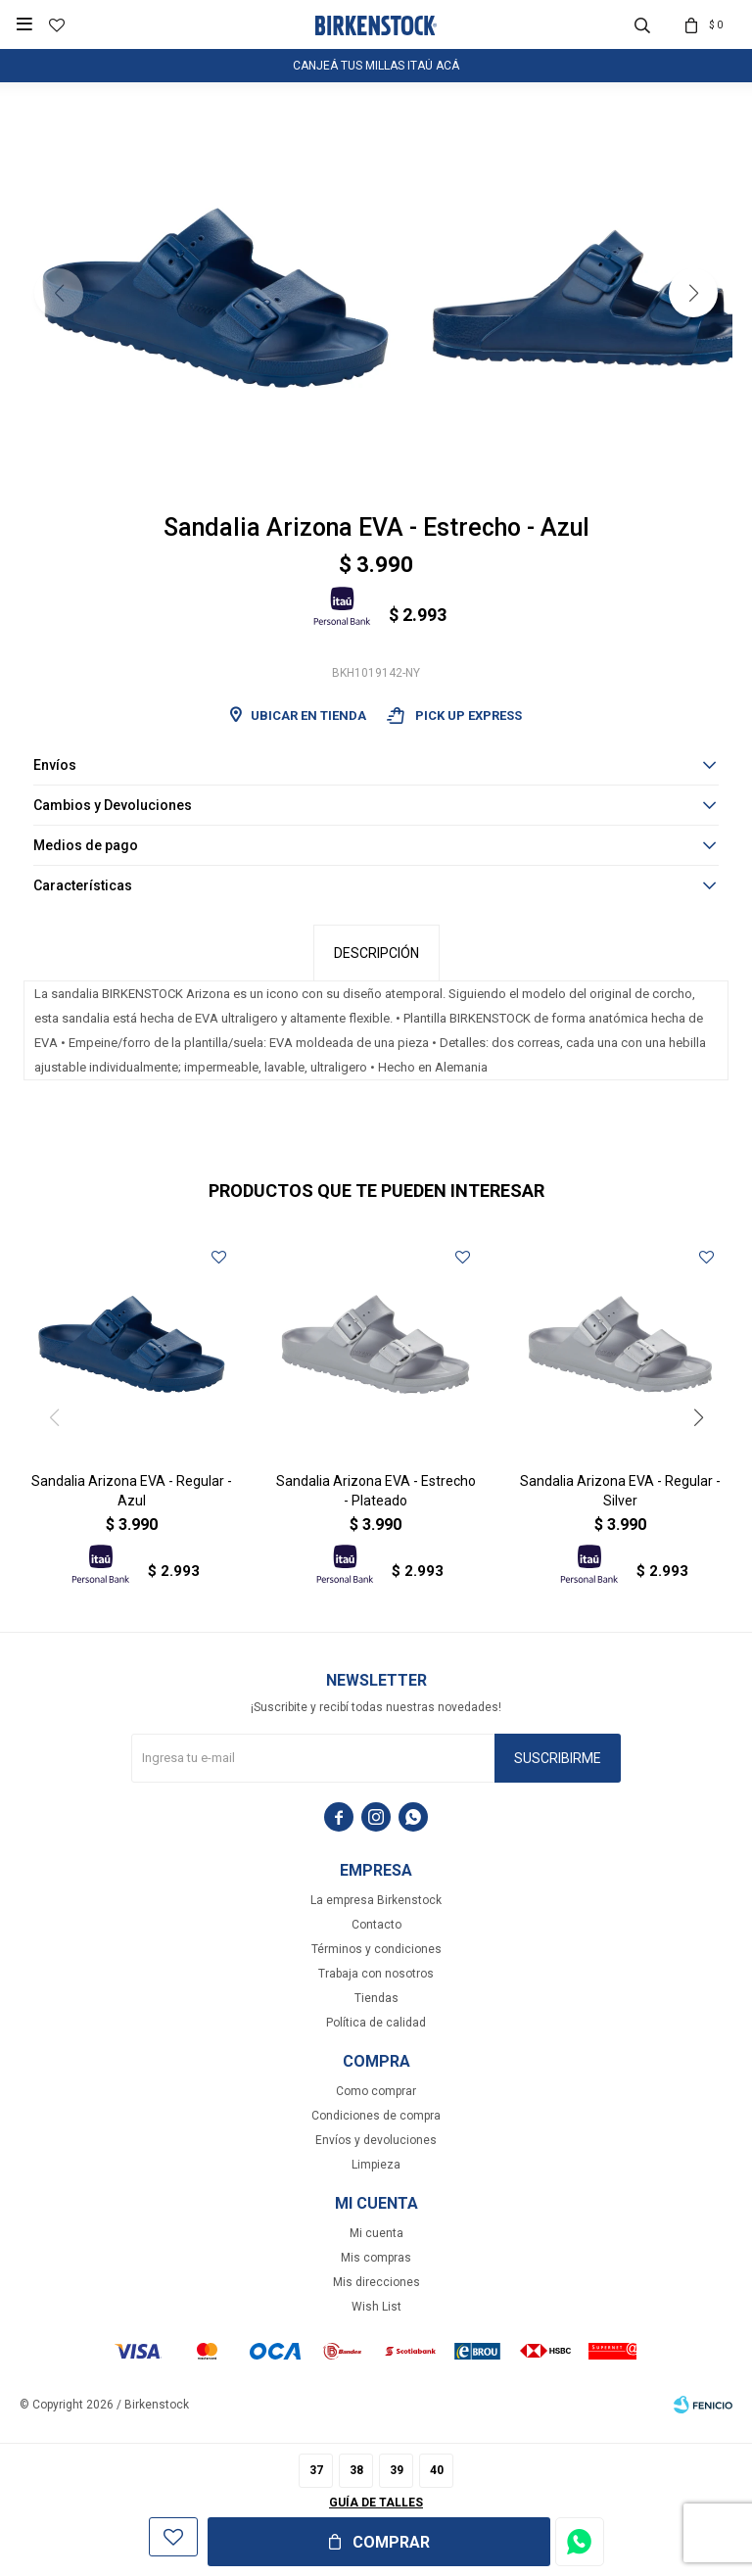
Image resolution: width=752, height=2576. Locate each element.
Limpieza (376, 2164)
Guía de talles (376, 2502)
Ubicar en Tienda (308, 715)
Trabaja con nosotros (376, 1973)
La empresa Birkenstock (376, 1900)
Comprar (391, 2542)
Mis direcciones (376, 2282)
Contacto (376, 1925)
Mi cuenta (376, 2233)
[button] (693, 292)
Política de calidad (376, 2022)
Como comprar (376, 2091)
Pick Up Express (454, 716)
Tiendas (376, 1998)
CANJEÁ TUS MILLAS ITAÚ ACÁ (376, 65)
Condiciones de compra (376, 2116)
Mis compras (376, 2258)
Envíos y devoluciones (376, 2140)
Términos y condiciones (376, 1949)
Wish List (376, 2307)
